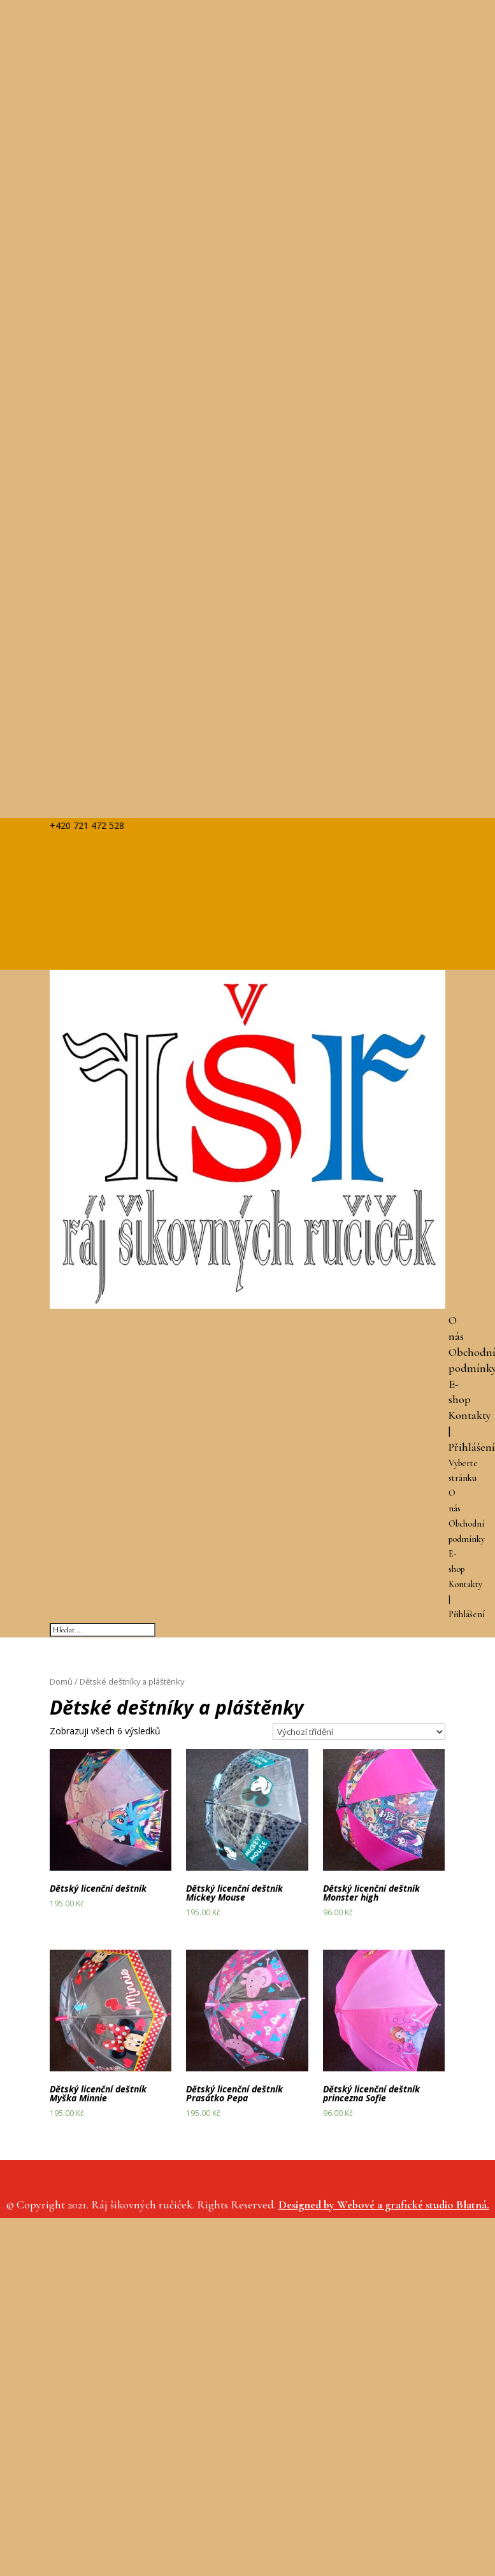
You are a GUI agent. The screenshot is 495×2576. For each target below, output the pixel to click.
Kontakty (469, 1415)
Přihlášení (471, 1447)
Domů (61, 1681)
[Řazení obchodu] (359, 1731)
